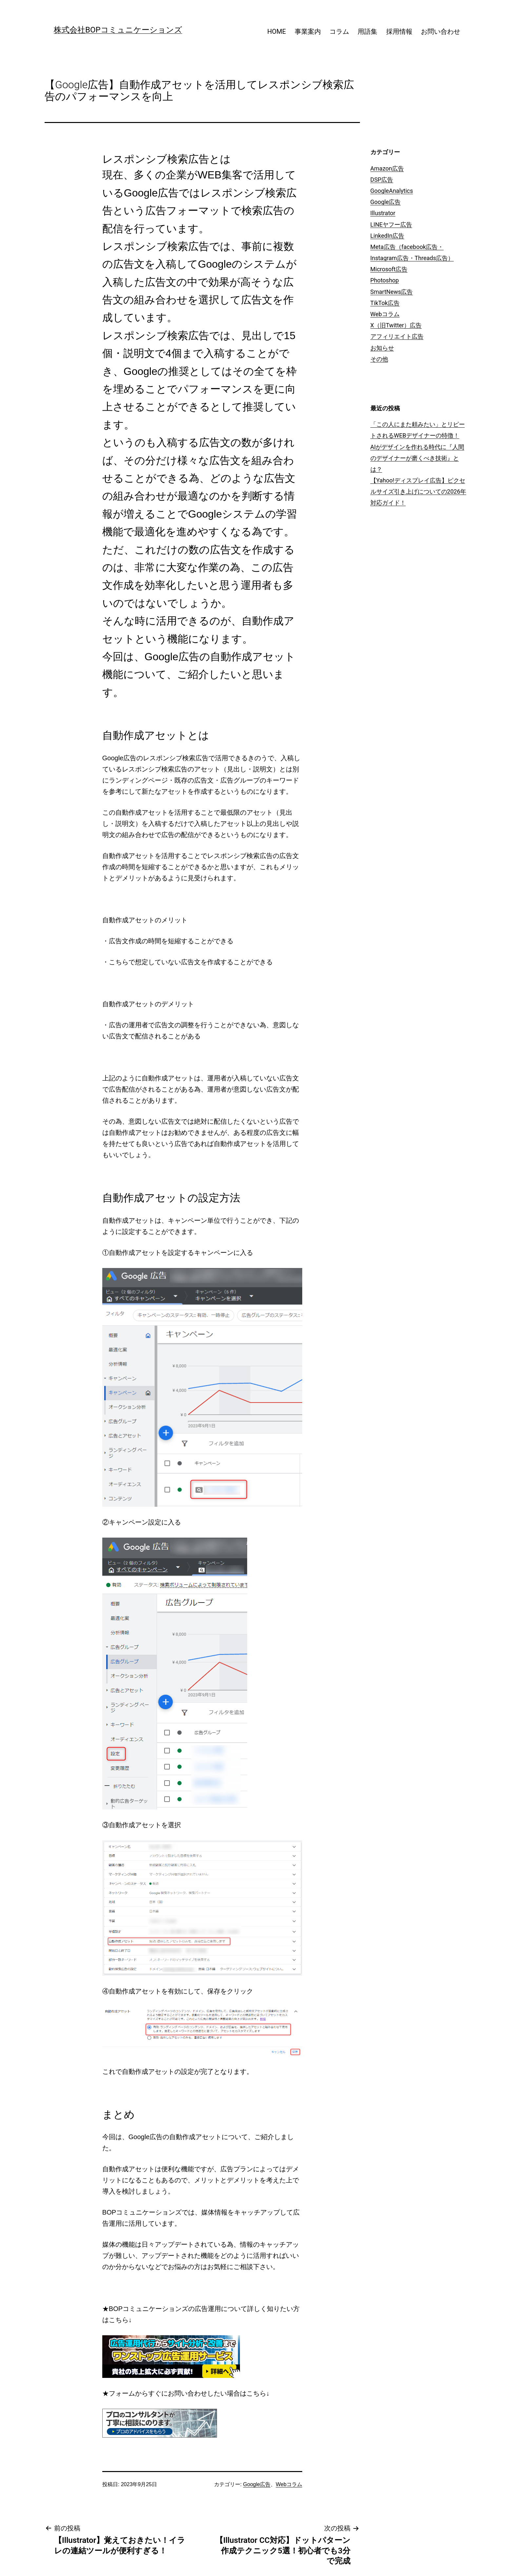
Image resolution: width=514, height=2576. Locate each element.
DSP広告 (381, 179)
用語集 (367, 31)
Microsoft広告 (388, 269)
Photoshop (384, 280)
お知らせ (382, 347)
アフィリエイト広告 (397, 336)
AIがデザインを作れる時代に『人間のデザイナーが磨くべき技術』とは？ (417, 458)
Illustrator (382, 213)
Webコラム (289, 2484)
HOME (276, 31)
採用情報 (399, 31)
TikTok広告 (385, 302)
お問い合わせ (440, 31)
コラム (339, 31)
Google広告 (257, 2484)
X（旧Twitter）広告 (396, 325)
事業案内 (308, 31)
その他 (379, 359)
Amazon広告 (387, 168)
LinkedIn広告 (387, 235)
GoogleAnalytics (391, 190)
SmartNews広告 (391, 291)
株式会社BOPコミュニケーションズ (118, 29)
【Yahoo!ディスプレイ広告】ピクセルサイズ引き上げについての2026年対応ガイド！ (418, 491)
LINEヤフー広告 (391, 224)
